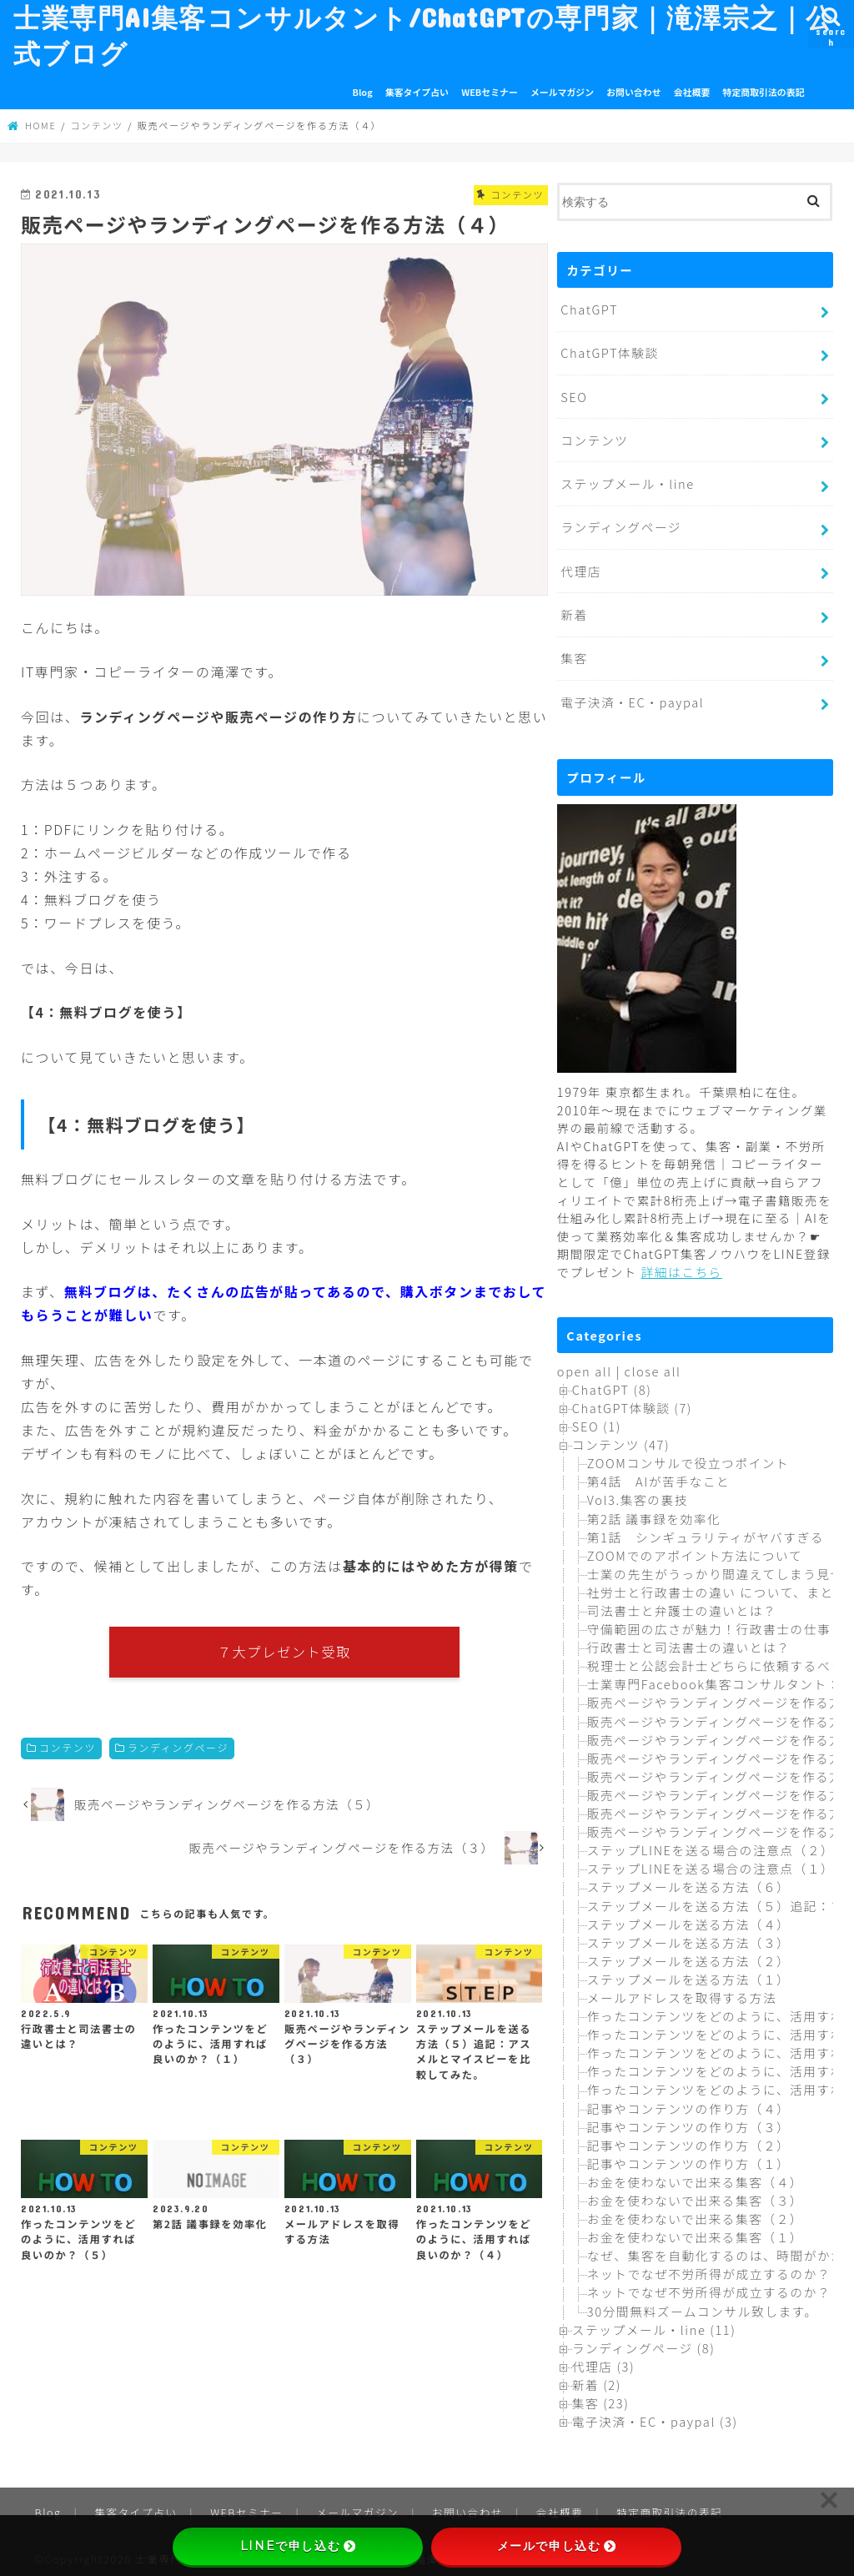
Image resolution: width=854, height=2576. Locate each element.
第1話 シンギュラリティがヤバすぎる (704, 1528)
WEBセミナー (489, 91)
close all (652, 1362)
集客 (573, 651)
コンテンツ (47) (620, 1436)
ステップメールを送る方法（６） (687, 1878)
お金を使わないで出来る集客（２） (693, 2210)
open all (584, 1362)
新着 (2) (596, 2376)
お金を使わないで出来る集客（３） (693, 2192)
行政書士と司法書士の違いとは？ (687, 1639)
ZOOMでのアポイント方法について (693, 1547)
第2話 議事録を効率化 (653, 1509)
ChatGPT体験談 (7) (631, 1399)
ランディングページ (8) (642, 2339)
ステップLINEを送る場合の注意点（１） (709, 1860)
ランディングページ (178, 1749)
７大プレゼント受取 (285, 1652)
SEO (573, 394)
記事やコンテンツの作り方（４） (687, 2099)
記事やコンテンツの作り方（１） (687, 2155)
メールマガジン (562, 91)
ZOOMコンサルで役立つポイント (686, 1454)
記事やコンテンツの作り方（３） (687, 2117)
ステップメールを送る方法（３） (687, 1933)
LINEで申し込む (297, 2545)
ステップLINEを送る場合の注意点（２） (709, 1841)
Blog (363, 91)
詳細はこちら (681, 1263)
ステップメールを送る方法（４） (687, 1915)
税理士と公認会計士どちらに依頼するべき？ (720, 1657)
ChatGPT (588, 308)
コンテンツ (67, 1749)
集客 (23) (600, 2394)
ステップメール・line (626, 480)
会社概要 (692, 91)
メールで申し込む (556, 2545)
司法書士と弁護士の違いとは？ (680, 1602)
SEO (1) (596, 1417)
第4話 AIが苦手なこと (657, 1473)
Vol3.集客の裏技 (636, 1491)
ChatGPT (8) (611, 1381)
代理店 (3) (603, 2358)
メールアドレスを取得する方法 (680, 1989)
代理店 (580, 565)
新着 (573, 608)
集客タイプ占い (417, 91)
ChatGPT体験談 (608, 351)
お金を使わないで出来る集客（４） (693, 2173)
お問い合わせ (633, 91)
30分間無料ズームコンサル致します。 (701, 2302)
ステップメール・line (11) (653, 2320)
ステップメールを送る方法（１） (687, 1971)
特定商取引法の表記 (764, 91)
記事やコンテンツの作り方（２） (687, 2137)
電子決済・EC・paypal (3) (654, 2413)
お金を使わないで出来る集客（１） (693, 2228)
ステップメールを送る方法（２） (687, 1952)
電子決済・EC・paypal (631, 693)
